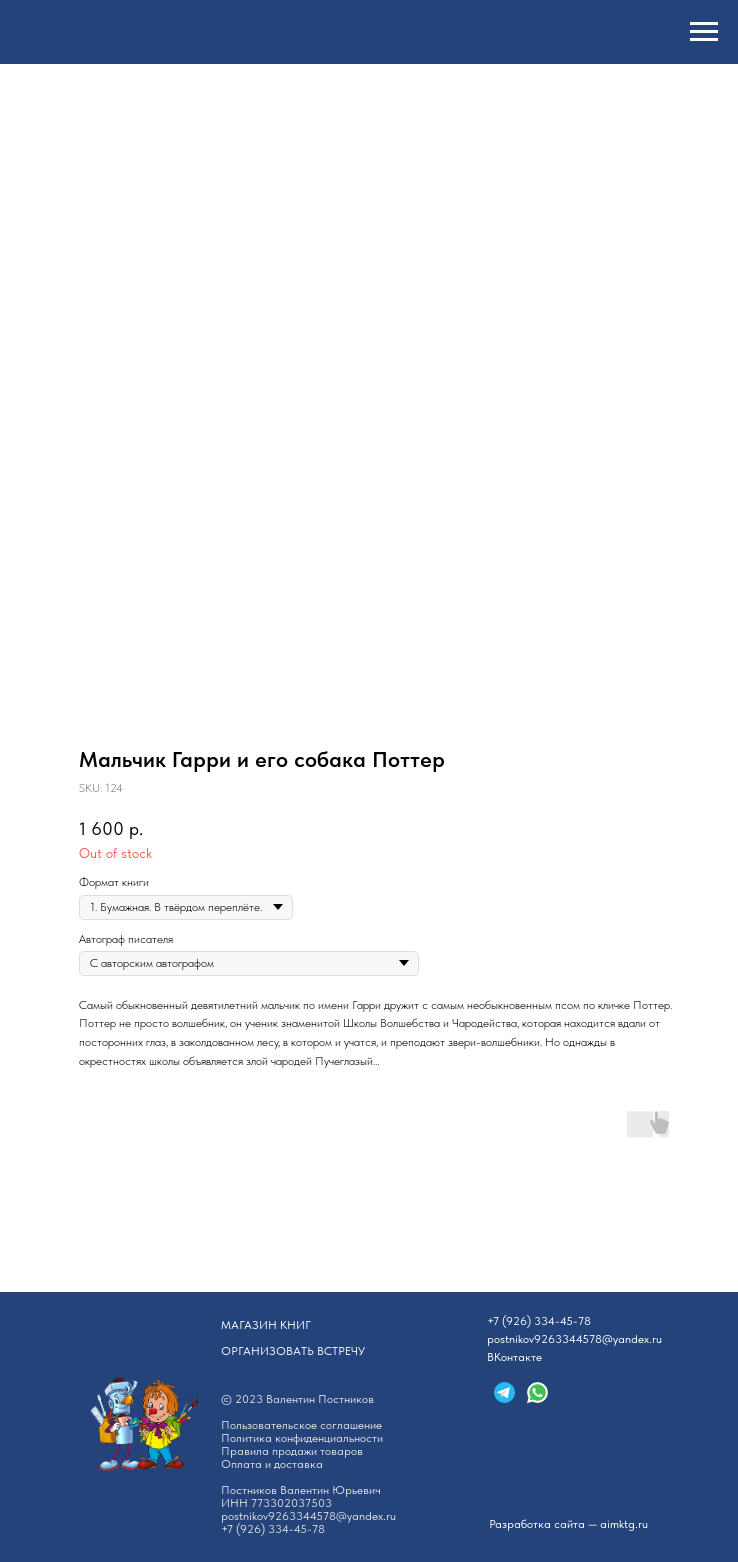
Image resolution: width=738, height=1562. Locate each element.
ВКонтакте (514, 1357)
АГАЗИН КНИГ (266, 1325)
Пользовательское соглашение (301, 1425)
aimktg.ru (624, 1524)
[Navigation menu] (704, 32)
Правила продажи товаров (292, 1451)
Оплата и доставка (272, 1464)
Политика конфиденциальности (302, 1438)
